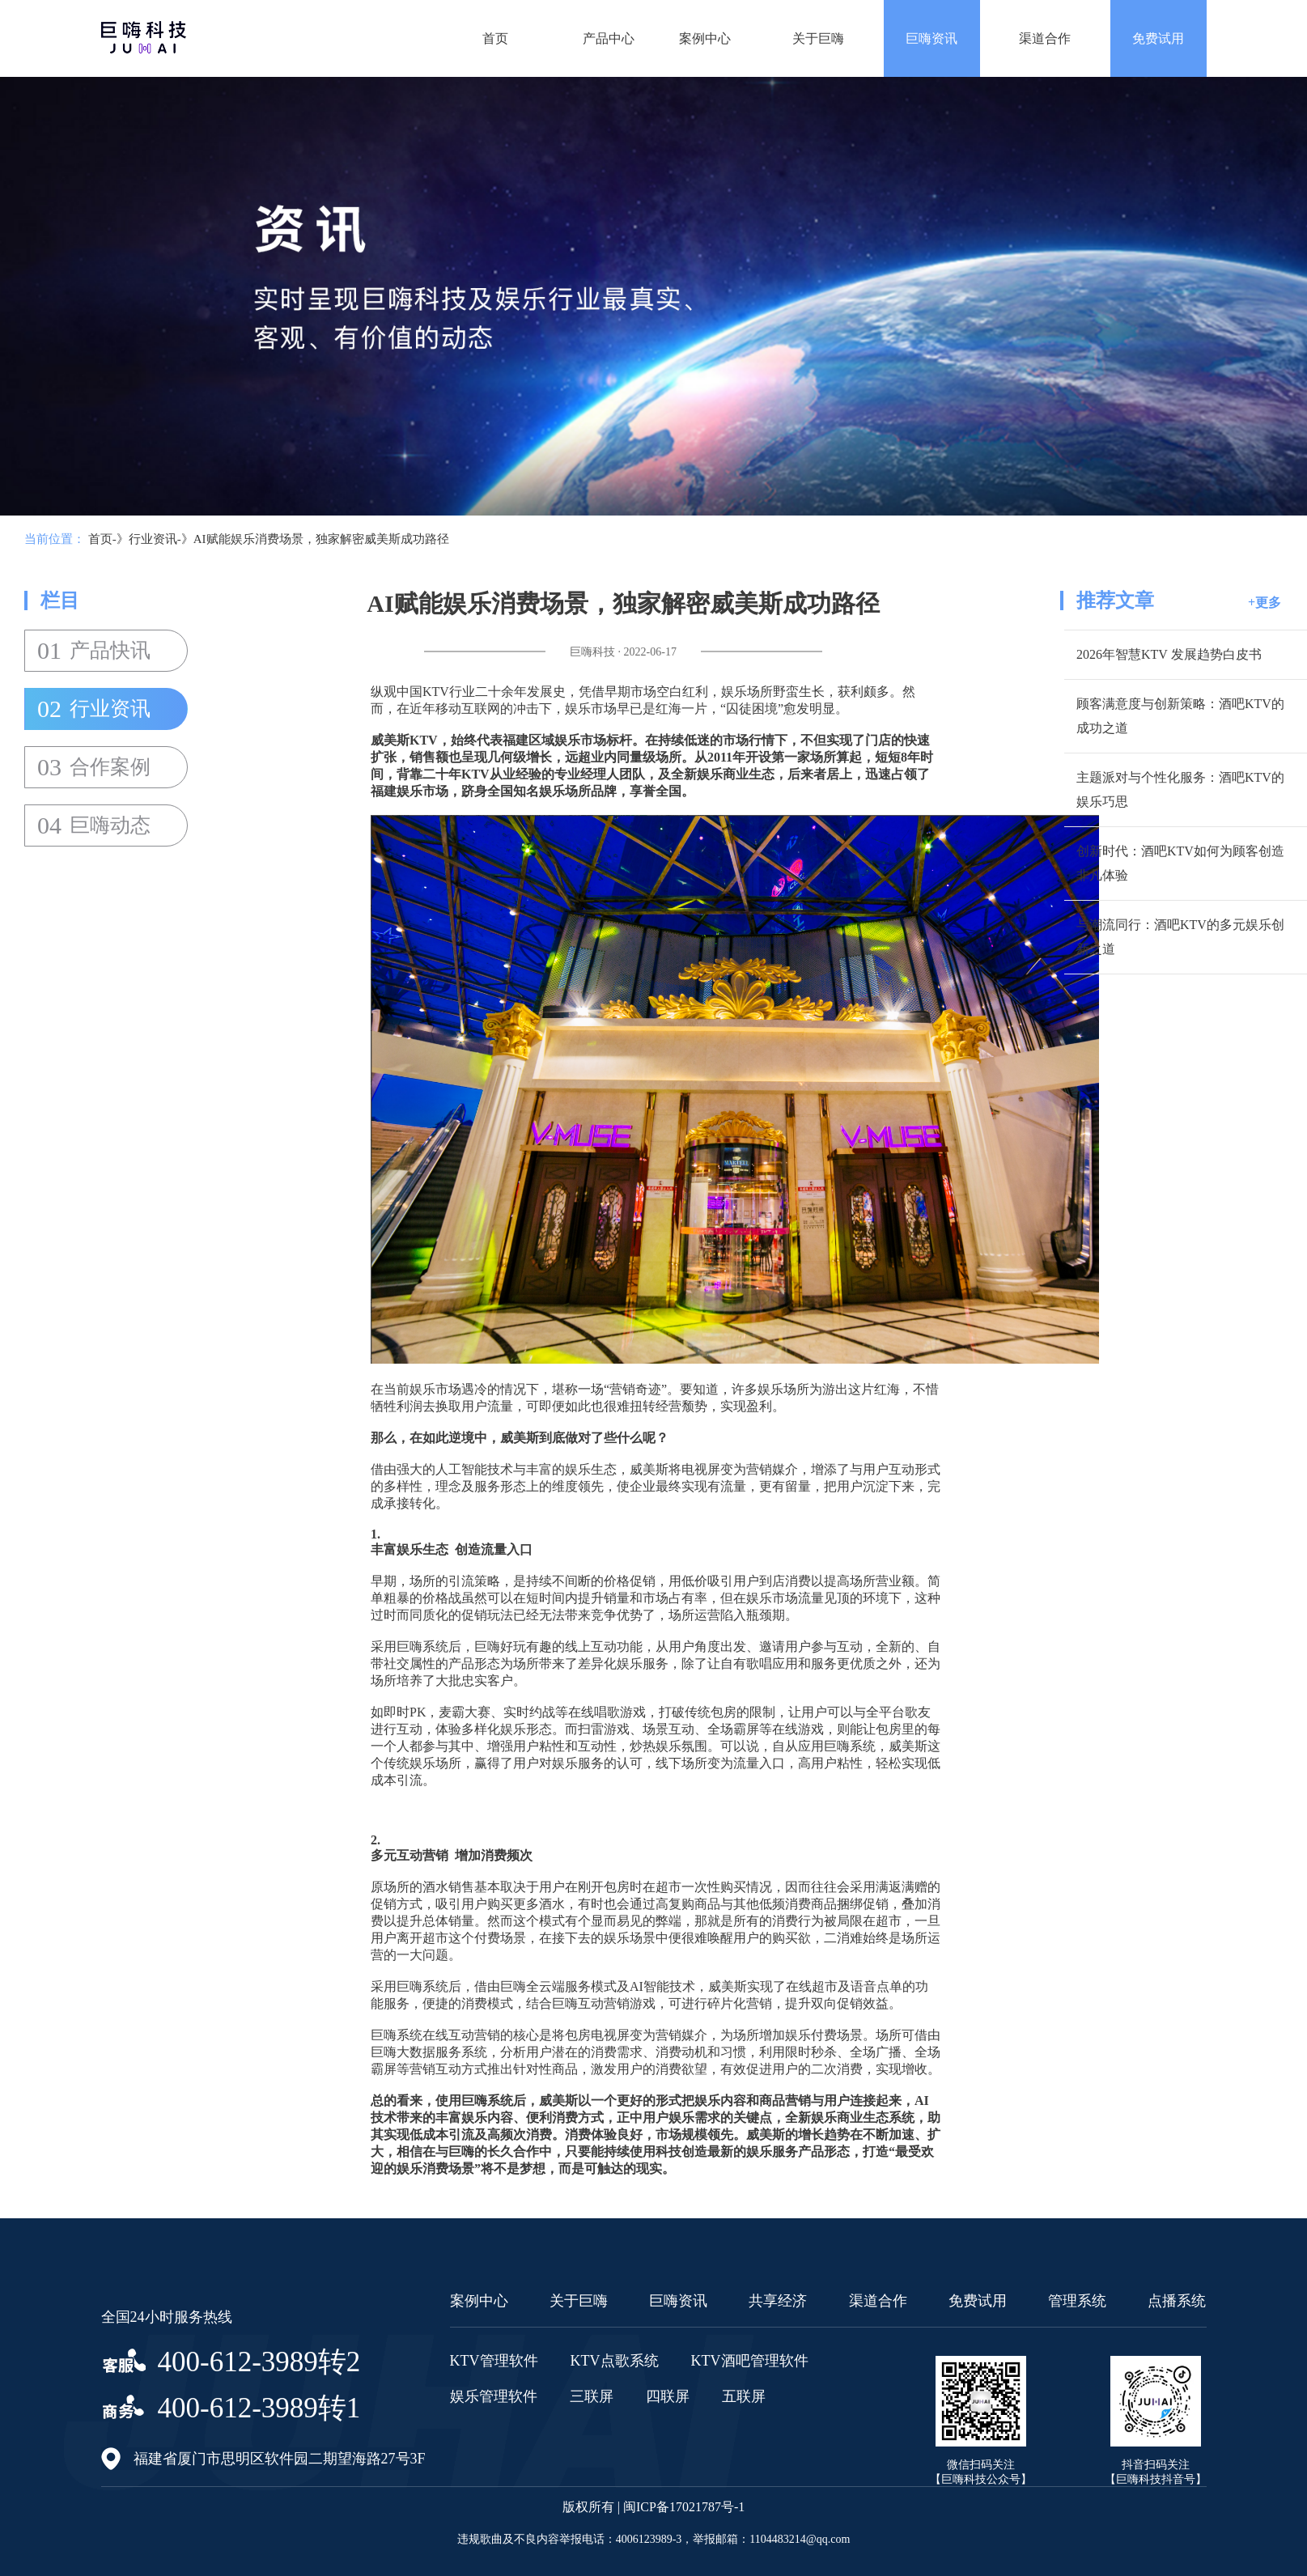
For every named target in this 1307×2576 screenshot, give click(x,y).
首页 (495, 38)
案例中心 (705, 38)
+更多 (1264, 602)
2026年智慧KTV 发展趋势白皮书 (1169, 654)
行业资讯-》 (161, 539)
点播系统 (1177, 2301)
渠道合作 (1045, 38)
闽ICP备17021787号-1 (684, 2507)
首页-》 (108, 539)
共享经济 (778, 2301)
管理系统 (1077, 2301)
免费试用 (1158, 38)
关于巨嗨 (818, 38)
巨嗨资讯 (931, 38)
